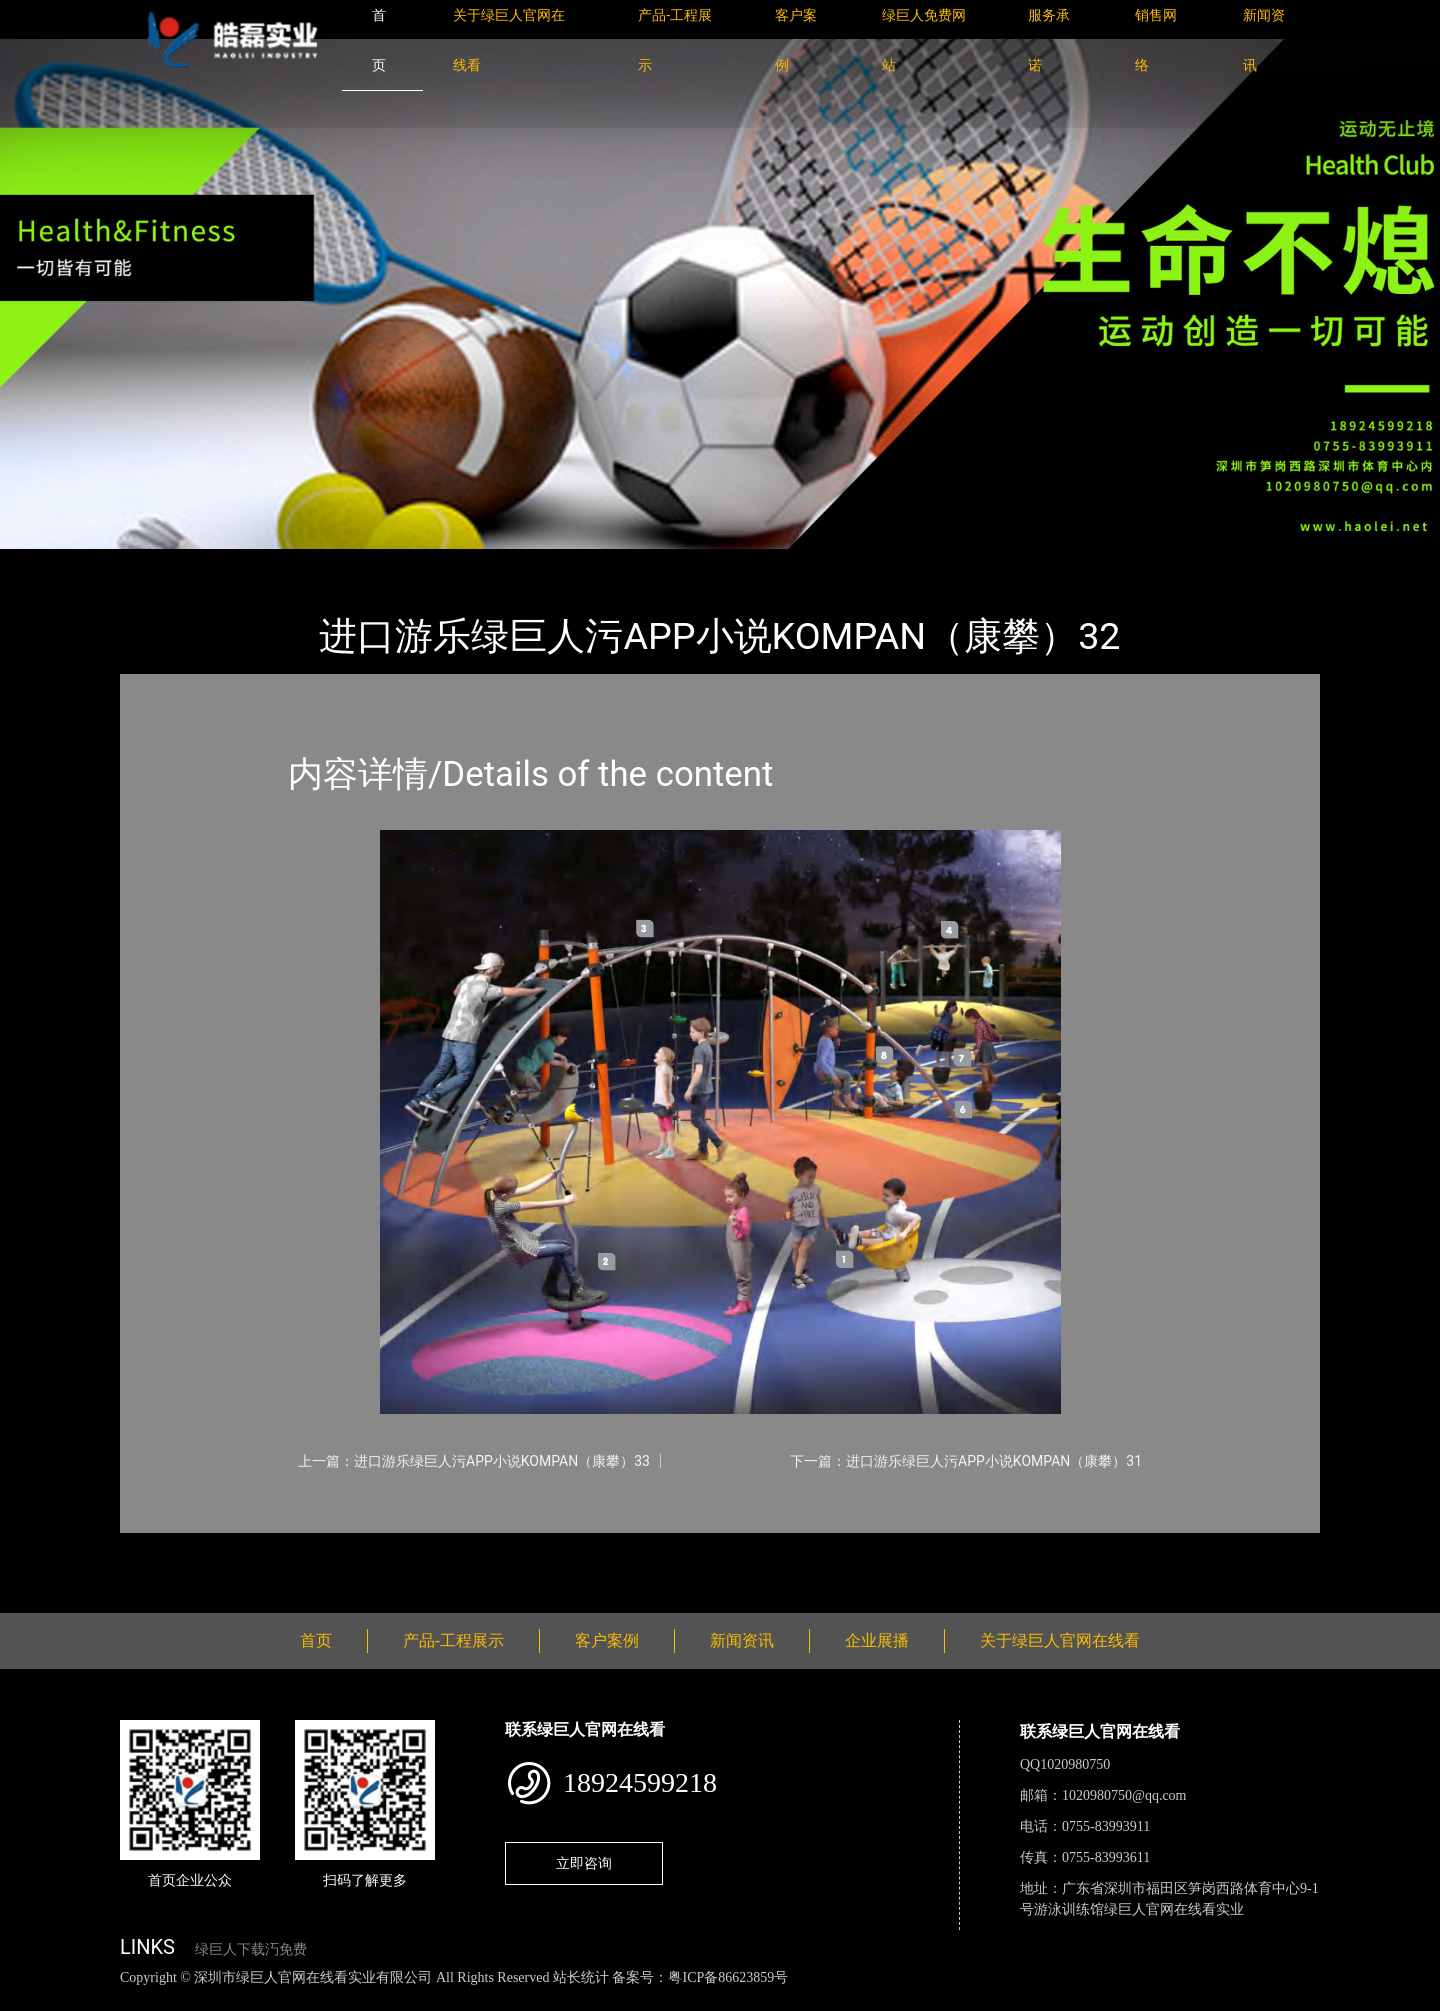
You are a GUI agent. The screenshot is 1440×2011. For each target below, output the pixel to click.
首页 (155, 562)
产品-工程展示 (240, 562)
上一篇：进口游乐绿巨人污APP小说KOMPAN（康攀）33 (474, 1461)
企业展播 (877, 1640)
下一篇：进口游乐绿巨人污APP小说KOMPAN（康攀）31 (966, 1461)
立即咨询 (584, 1863)
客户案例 (607, 1640)
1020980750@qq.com (1124, 1795)
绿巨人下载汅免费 (251, 1949)
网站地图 (30, 1999)
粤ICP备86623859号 (728, 1977)
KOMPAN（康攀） (370, 562)
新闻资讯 (742, 1640)
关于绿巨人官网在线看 (1060, 1640)
